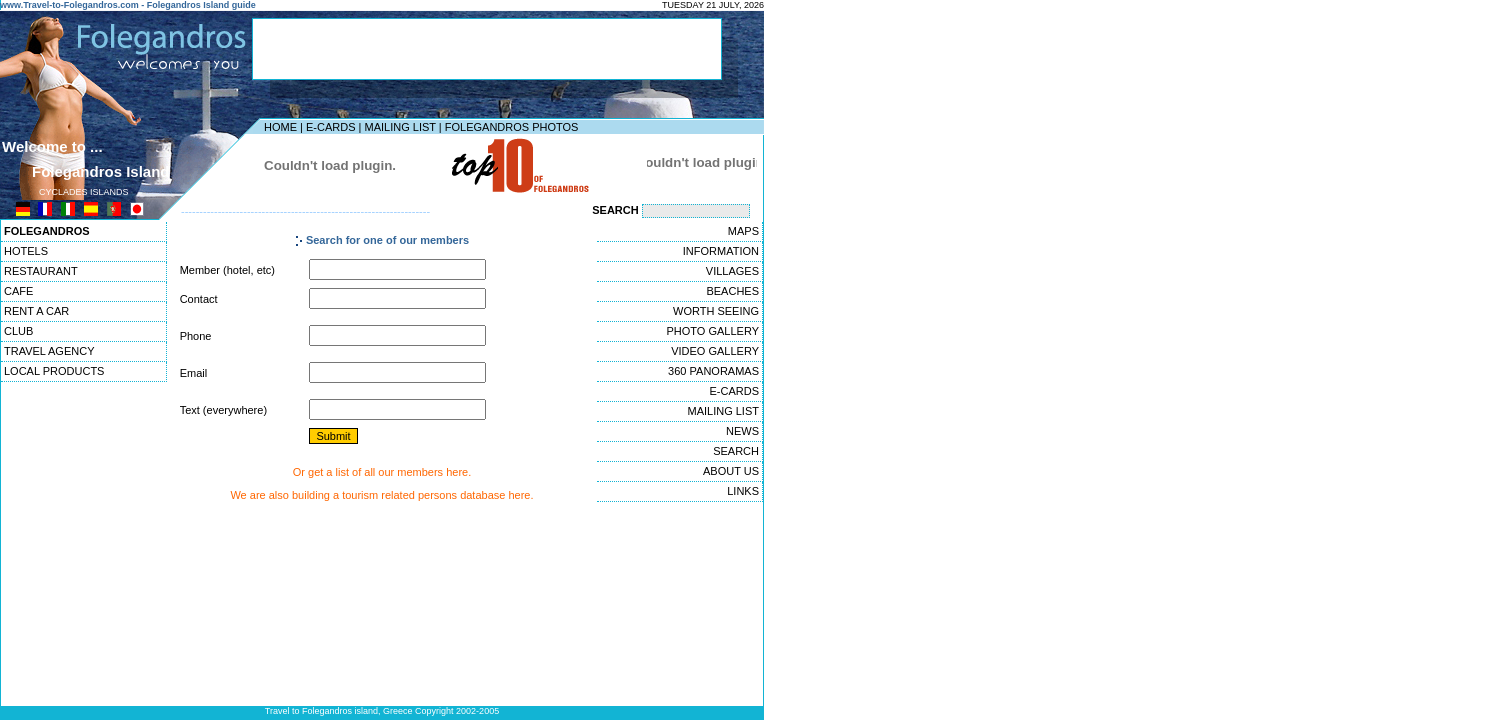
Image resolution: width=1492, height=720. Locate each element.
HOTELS (26, 251)
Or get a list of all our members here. (382, 472)
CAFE (18, 291)
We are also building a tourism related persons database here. (381, 495)
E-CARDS (331, 127)
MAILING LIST (399, 127)
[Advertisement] (487, 49)
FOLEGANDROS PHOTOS (512, 127)
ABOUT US (731, 471)
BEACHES (732, 291)
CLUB (18, 331)
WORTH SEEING (716, 311)
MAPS (743, 231)
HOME (280, 127)
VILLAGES (732, 271)
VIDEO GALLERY (715, 351)
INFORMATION (721, 251)
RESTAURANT (41, 271)
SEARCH (736, 451)
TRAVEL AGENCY (49, 351)
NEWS (742, 431)
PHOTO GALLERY (712, 331)
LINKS (743, 491)
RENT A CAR (36, 311)
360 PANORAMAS (713, 371)
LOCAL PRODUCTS (54, 371)
